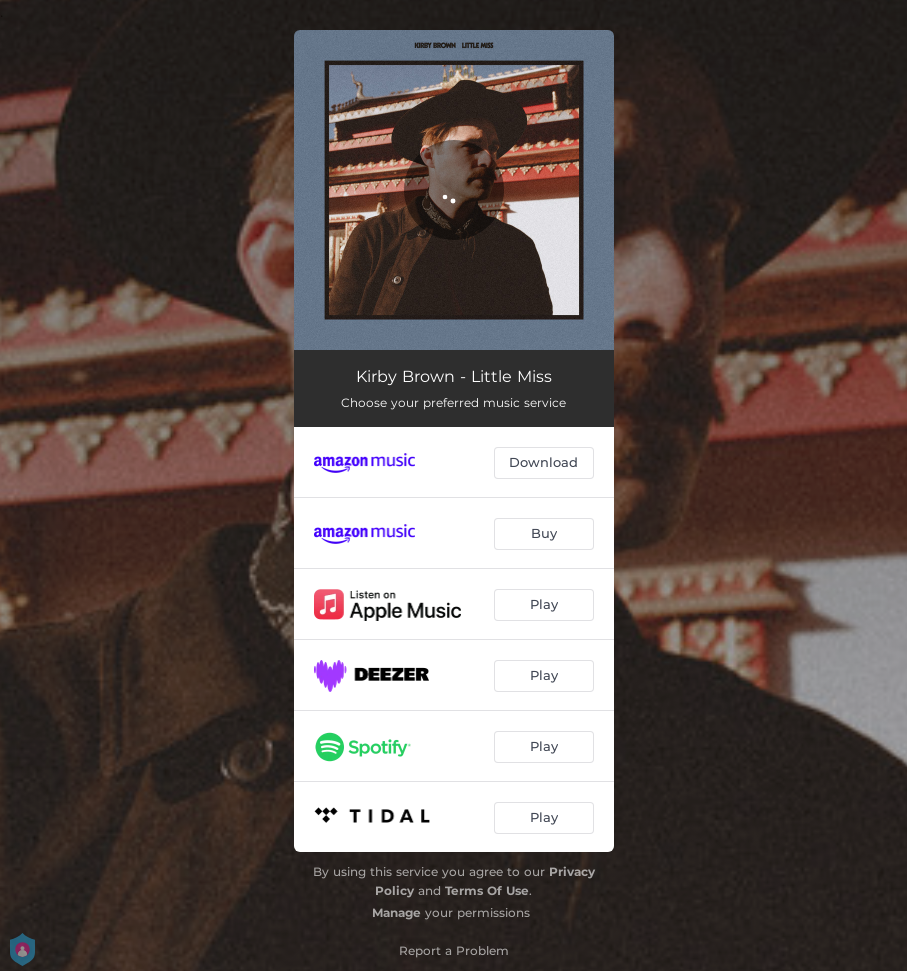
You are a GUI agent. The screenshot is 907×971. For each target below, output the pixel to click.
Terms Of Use (487, 890)
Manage (396, 912)
